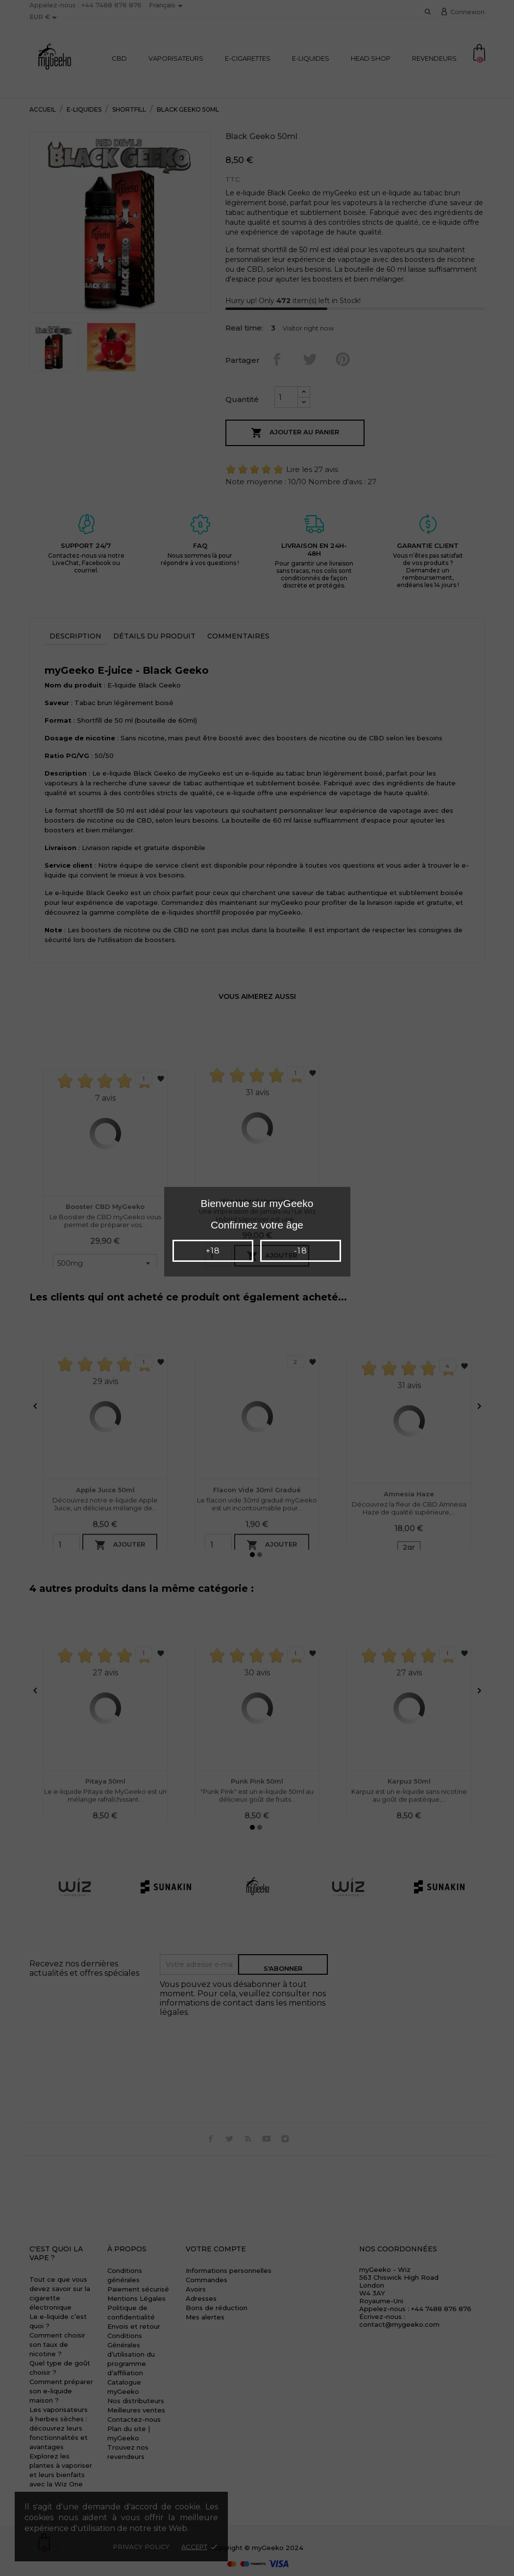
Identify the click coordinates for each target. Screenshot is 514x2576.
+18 (213, 1250)
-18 (300, 1250)
